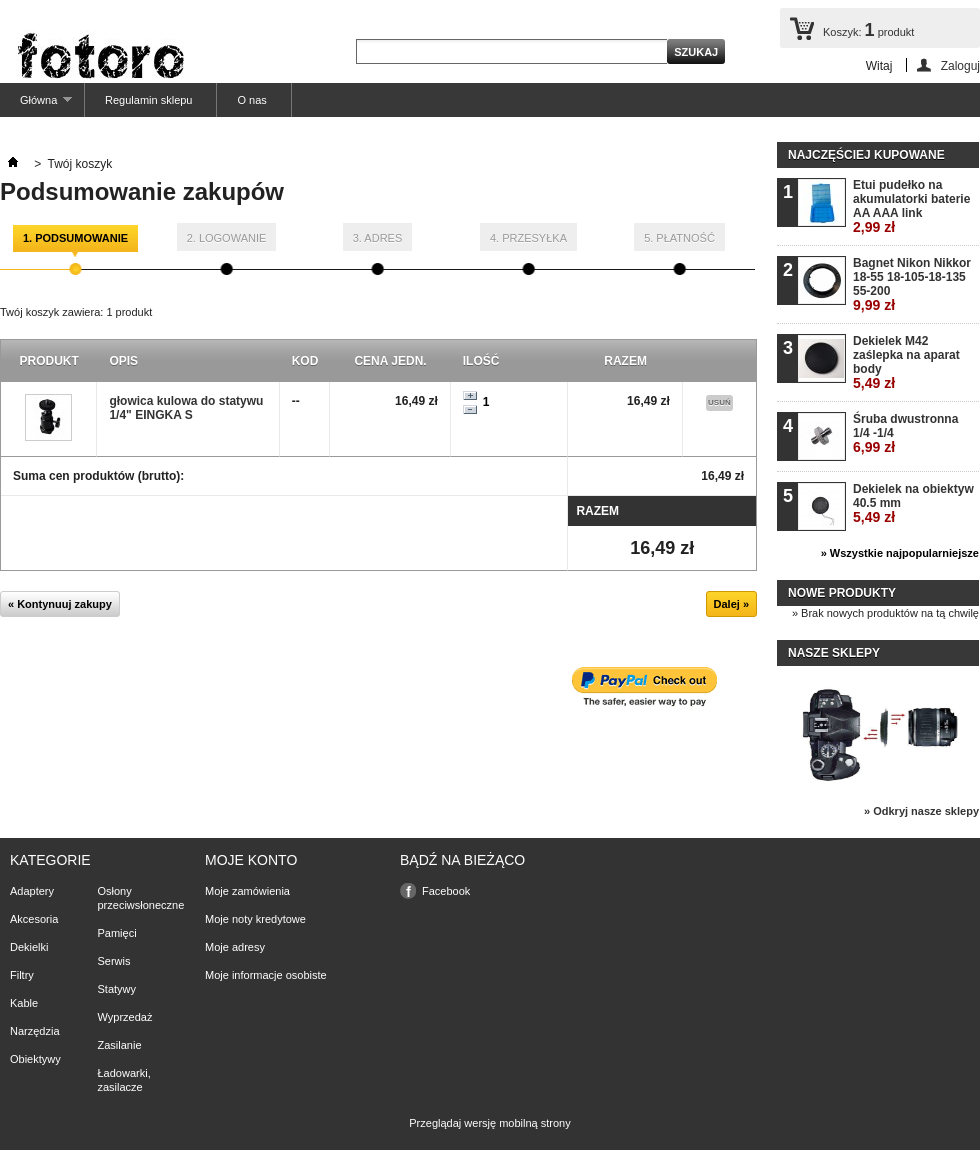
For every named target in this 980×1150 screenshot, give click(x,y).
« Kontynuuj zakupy (60, 604)
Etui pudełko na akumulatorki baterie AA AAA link (911, 206)
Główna (36, 105)
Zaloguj (960, 65)
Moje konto (251, 860)
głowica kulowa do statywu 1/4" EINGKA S (186, 408)
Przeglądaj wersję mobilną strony (489, 1123)
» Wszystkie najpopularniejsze (900, 553)
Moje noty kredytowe (255, 919)
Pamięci (117, 933)
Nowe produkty (842, 593)
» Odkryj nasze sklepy (921, 811)
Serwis (114, 961)
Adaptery (32, 891)
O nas (251, 100)
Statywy (117, 989)
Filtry (22, 975)
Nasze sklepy (834, 653)
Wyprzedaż (125, 1017)
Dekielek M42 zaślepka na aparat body (906, 362)
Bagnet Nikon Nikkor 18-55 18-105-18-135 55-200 (912, 284)
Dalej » (731, 604)
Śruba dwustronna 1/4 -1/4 (905, 433)
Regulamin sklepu (148, 100)
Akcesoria (34, 919)
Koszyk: (868, 30)
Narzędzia (35, 1031)
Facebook (446, 891)
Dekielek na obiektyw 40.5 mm (913, 503)
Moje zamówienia (247, 891)
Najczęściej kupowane (866, 155)
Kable (24, 1003)
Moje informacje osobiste (266, 975)
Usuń (719, 402)
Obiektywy (35, 1059)
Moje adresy (235, 947)
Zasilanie (120, 1045)
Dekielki (29, 947)
